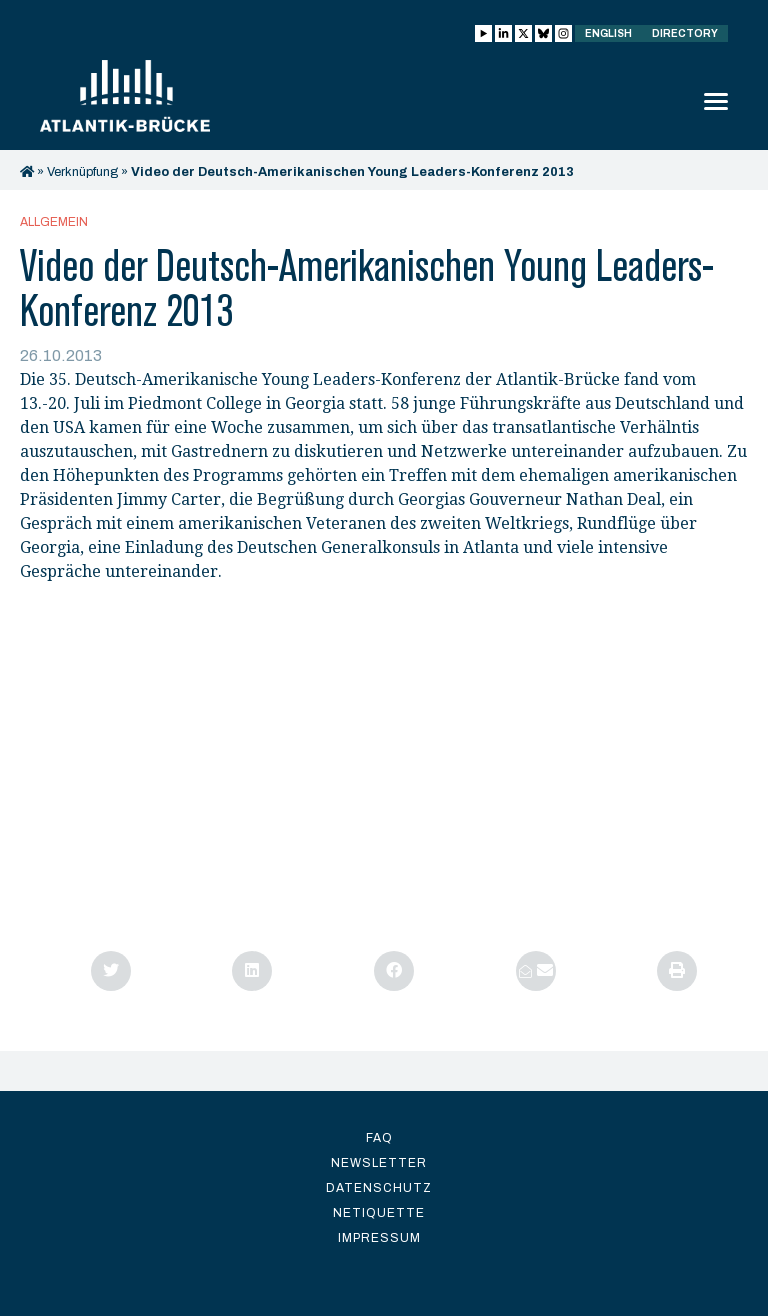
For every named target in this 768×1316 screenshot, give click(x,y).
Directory (685, 33)
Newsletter (379, 1163)
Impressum (379, 1238)
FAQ (379, 1138)
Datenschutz (379, 1188)
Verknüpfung (82, 172)
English (608, 33)
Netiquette (379, 1213)
